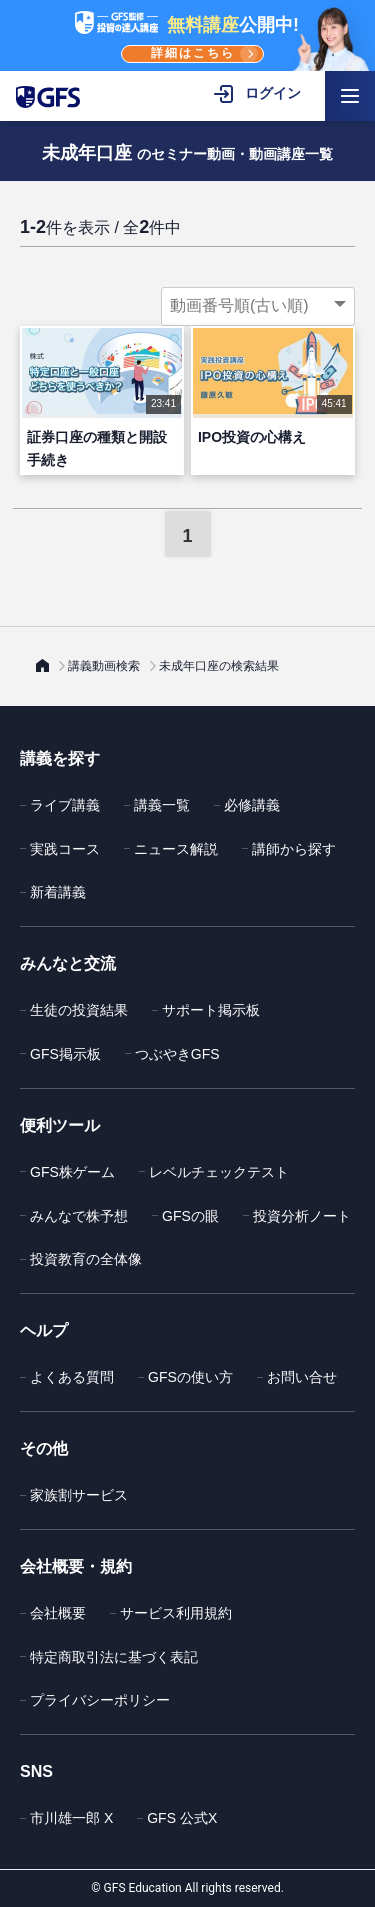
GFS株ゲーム (72, 1172)
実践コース (65, 849)
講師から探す (294, 849)
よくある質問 (72, 1377)
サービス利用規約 (176, 1613)
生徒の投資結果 (79, 1010)
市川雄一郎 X (71, 1818)
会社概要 (58, 1613)
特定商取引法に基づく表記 (114, 1657)
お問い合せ (302, 1377)
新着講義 (58, 892)
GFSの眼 (190, 1216)
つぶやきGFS (177, 1054)
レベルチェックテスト (219, 1172)
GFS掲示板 (65, 1054)
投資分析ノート (302, 1216)
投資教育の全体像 (86, 1259)
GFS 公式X (182, 1818)
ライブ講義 (65, 805)
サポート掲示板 (211, 1010)
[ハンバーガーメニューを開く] (350, 96)
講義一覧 (162, 805)
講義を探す (60, 758)
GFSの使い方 (190, 1377)
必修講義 (252, 805)
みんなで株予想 (79, 1216)
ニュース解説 (176, 849)
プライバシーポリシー (100, 1700)
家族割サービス (79, 1495)
